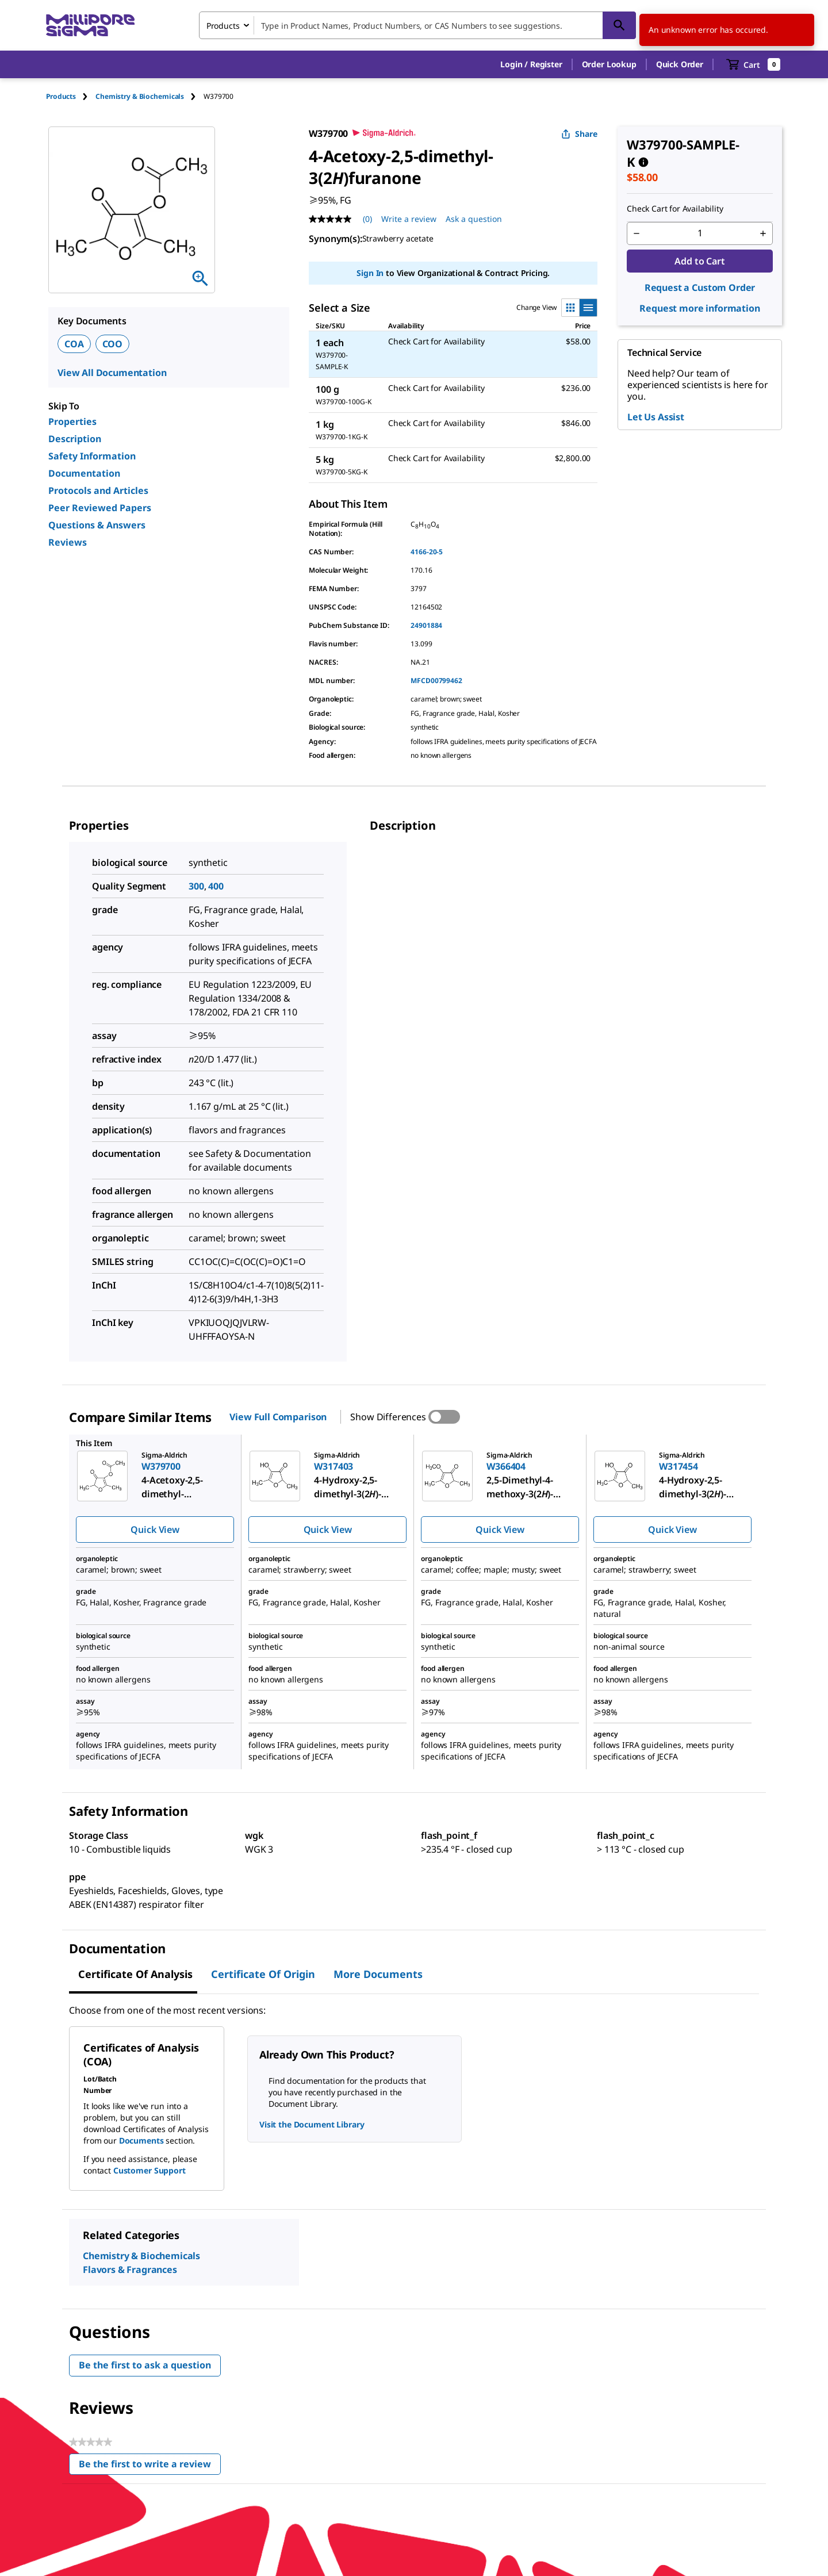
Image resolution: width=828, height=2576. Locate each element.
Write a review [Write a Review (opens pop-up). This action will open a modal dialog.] (408, 218)
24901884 (426, 625)
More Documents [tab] (378, 1974)
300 (196, 886)
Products (61, 96)
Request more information (699, 308)
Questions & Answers (96, 525)
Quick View (155, 1529)
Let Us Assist (655, 417)
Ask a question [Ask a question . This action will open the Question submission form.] (474, 218)
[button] (531, 64)
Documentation (84, 473)
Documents (141, 2140)
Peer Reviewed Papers (99, 507)
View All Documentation (111, 372)
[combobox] (417, 25)
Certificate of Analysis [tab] (135, 1974)
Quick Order (679, 64)
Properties (72, 421)
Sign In (370, 272)
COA (74, 344)
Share (579, 133)
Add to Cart (699, 261)
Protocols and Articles (98, 490)
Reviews (67, 542)
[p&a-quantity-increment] (763, 233)
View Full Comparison (278, 1417)
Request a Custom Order (700, 287)
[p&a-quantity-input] (700, 233)
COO (112, 344)
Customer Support (149, 2170)
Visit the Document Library (311, 2124)
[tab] (70, 96)
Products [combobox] (223, 25)
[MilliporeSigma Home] (90, 25)
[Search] (619, 25)
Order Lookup (609, 64)
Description (74, 438)
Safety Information (92, 456)
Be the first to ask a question (145, 2365)
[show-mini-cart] (753, 64)
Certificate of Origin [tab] (263, 1974)
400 (216, 886)
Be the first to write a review (150, 2466)
